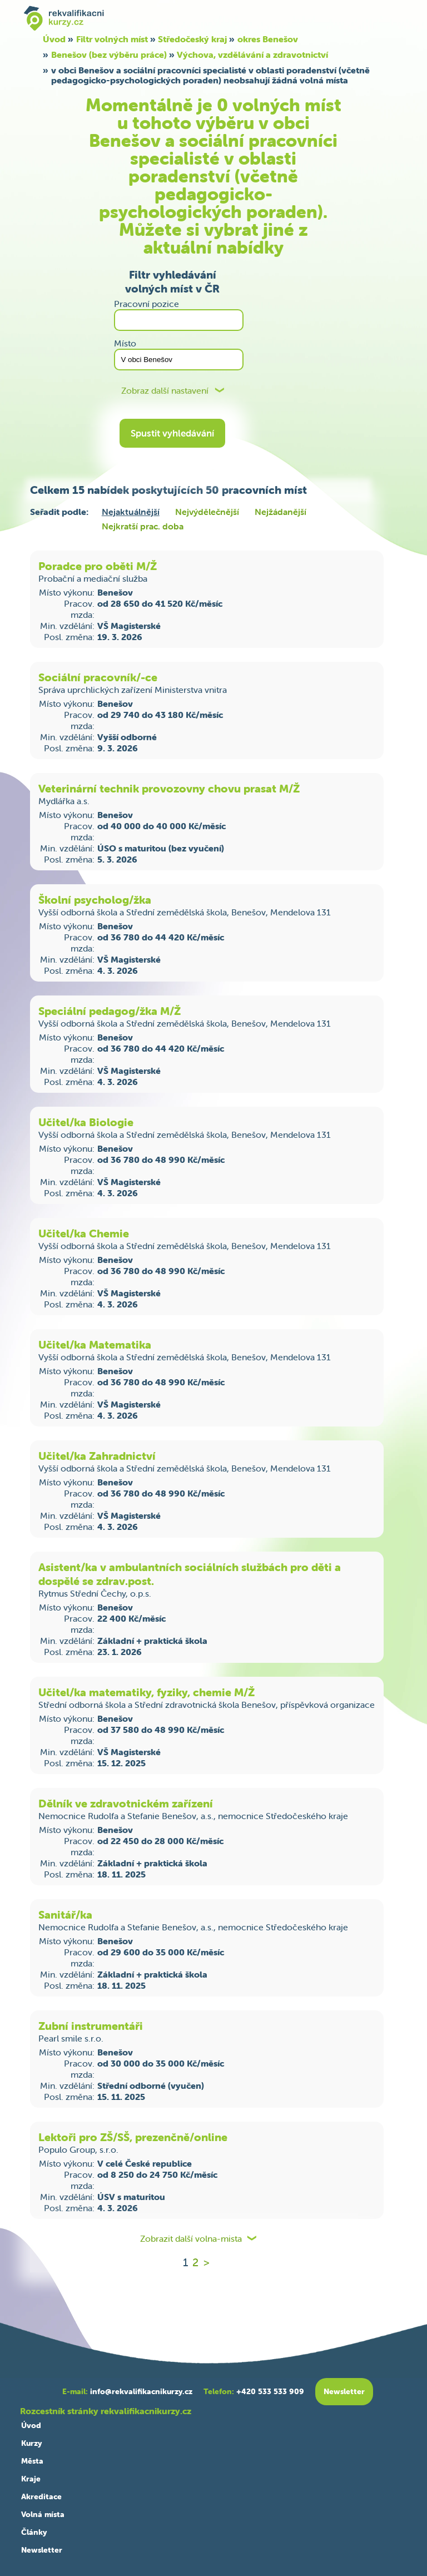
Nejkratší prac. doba (142, 526)
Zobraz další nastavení (164, 390)
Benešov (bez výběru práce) (109, 54)
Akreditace (41, 2496)
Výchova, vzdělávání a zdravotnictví (252, 54)
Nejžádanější (280, 511)
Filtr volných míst (112, 38)
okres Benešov (267, 38)
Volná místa (42, 2514)
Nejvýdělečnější (207, 511)
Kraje (31, 2479)
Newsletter (41, 2550)
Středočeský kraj (192, 38)
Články (34, 2532)
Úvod (54, 39)
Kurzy (31, 2443)
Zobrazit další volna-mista (191, 2238)
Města (32, 2461)
